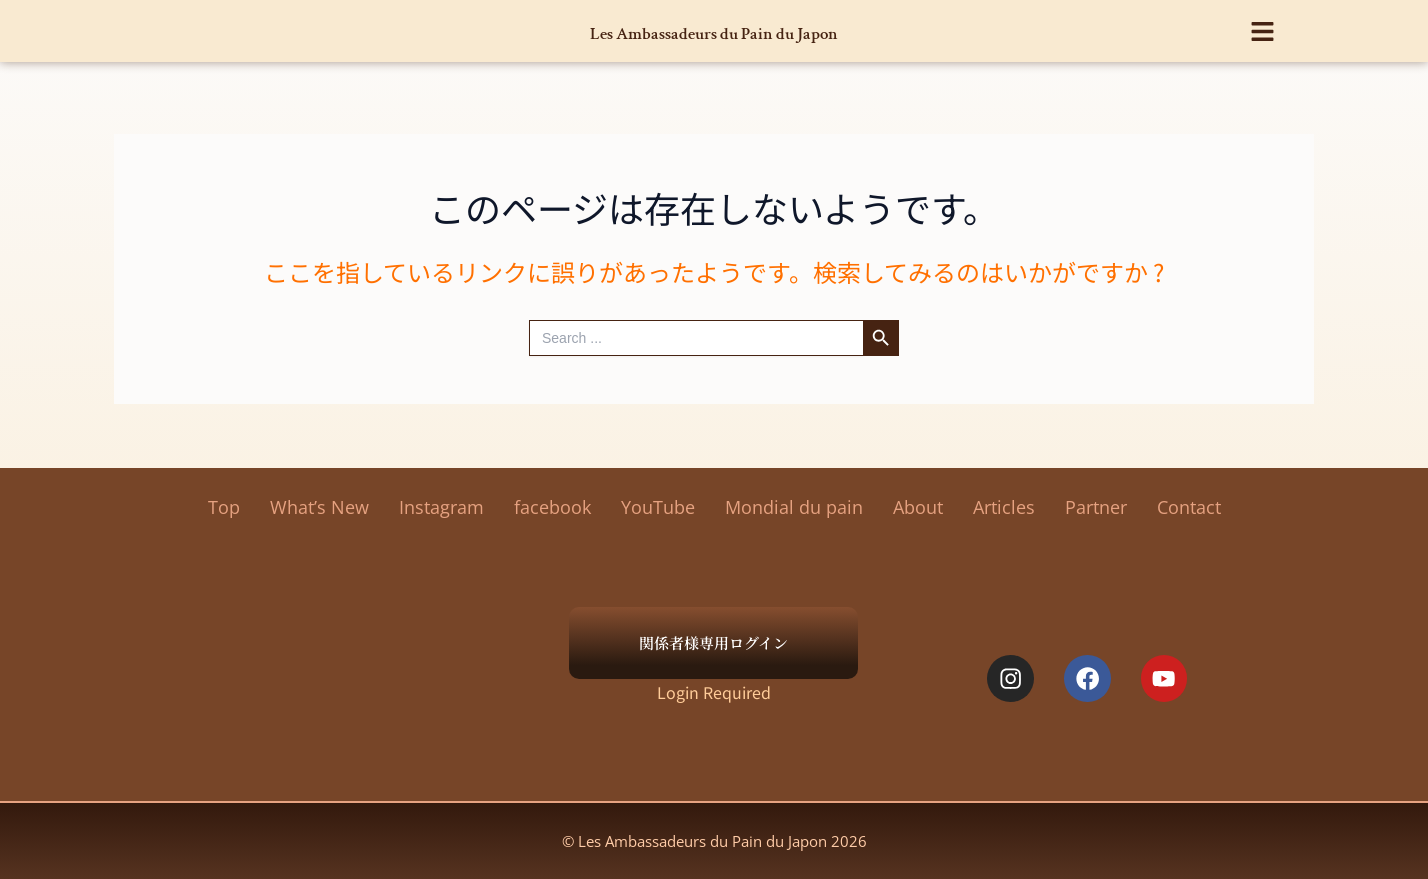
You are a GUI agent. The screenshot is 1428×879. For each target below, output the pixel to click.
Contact (1189, 507)
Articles (1004, 507)
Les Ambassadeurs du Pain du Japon (714, 30)
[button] (1263, 25)
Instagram (441, 507)
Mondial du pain (794, 507)
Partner (1096, 507)
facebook (552, 507)
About (918, 507)
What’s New (319, 507)
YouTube (658, 507)
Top (224, 507)
